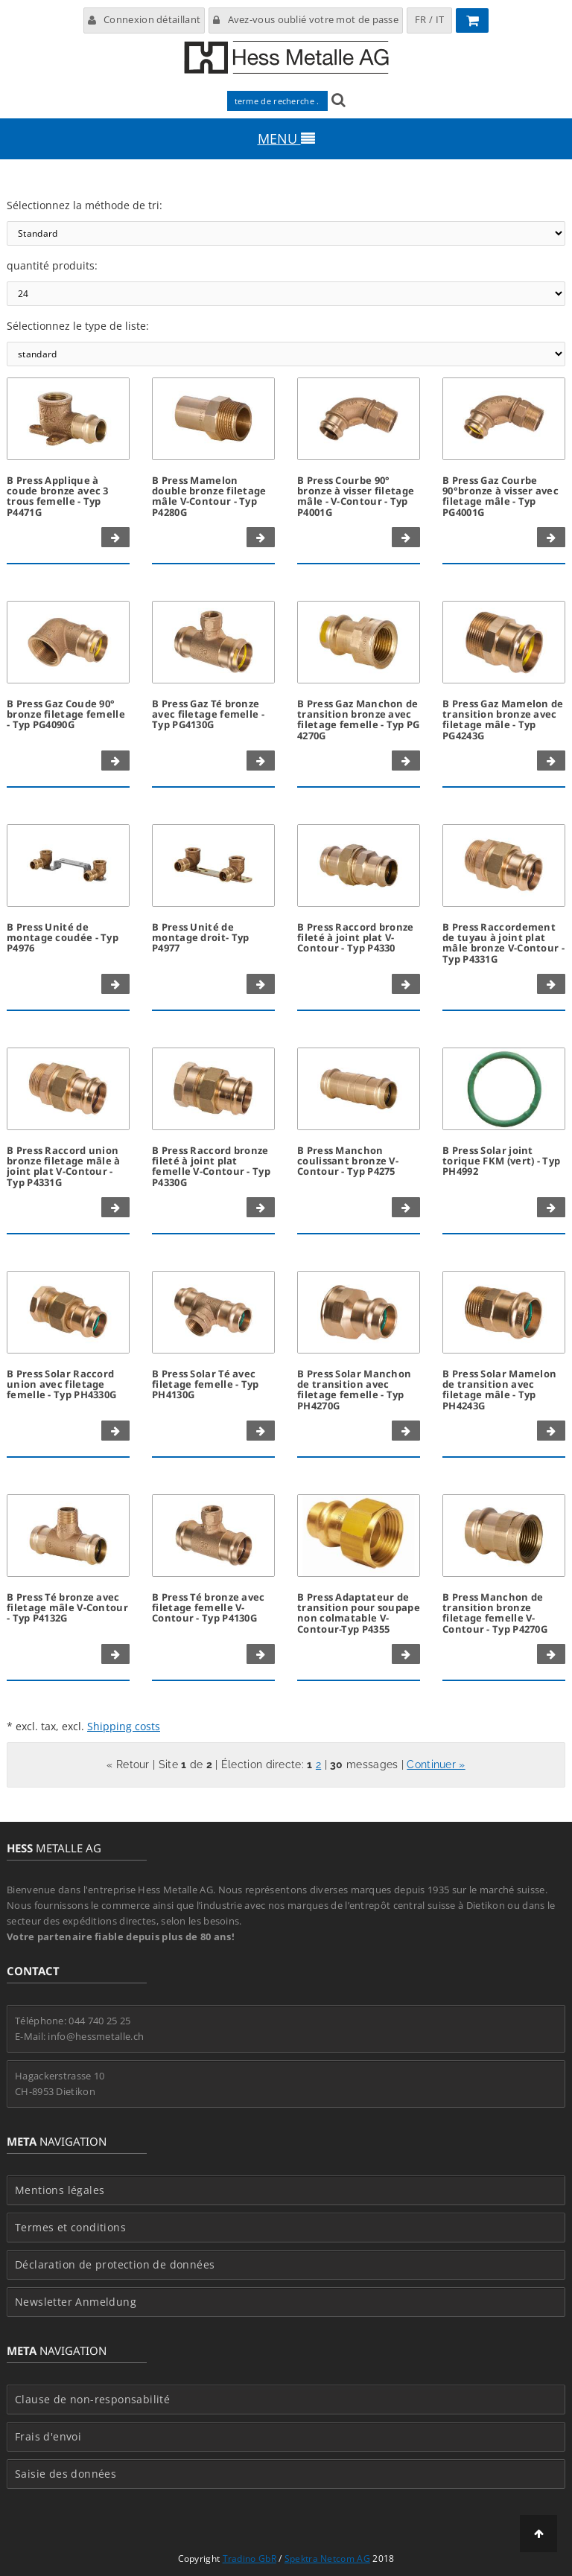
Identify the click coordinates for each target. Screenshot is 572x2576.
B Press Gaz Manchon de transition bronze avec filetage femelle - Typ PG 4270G (358, 719)
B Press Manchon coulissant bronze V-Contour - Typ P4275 (347, 1161)
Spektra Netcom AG (327, 2558)
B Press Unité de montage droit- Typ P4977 (200, 937)
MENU (286, 138)
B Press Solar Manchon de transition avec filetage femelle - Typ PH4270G (354, 1389)
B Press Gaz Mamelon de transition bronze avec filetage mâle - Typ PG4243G (503, 719)
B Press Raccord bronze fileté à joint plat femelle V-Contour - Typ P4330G (211, 1166)
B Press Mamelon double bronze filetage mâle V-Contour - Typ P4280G (209, 496)
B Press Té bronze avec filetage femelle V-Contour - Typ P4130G (208, 1607)
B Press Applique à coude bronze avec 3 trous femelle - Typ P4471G (58, 496)
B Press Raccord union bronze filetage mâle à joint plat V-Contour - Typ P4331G (64, 1166)
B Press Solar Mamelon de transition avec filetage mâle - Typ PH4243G (499, 1389)
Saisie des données (65, 2474)
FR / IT (429, 19)
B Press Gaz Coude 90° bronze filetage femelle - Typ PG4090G (66, 714)
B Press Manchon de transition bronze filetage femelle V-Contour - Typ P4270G (494, 1613)
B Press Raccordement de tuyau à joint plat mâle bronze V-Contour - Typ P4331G (503, 943)
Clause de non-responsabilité (92, 2399)
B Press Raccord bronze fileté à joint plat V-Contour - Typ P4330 (355, 937)
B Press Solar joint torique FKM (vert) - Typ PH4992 (501, 1161)
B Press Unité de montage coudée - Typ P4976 (62, 937)
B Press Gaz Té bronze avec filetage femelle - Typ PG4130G (208, 714)
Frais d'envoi (48, 2436)
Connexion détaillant (144, 19)
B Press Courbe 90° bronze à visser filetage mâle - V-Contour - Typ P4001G (355, 496)
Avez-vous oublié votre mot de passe (305, 19)
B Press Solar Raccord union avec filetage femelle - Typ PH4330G (61, 1384)
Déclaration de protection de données (114, 2264)
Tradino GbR (249, 2558)
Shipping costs (123, 1726)
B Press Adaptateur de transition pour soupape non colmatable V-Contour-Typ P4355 (358, 1613)
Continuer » (436, 1764)
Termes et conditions (70, 2227)
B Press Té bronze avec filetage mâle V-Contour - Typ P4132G (67, 1607)
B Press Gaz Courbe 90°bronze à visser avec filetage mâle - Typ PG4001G (500, 496)
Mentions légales (59, 2190)
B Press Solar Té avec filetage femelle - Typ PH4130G (205, 1384)
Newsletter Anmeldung (75, 2302)
